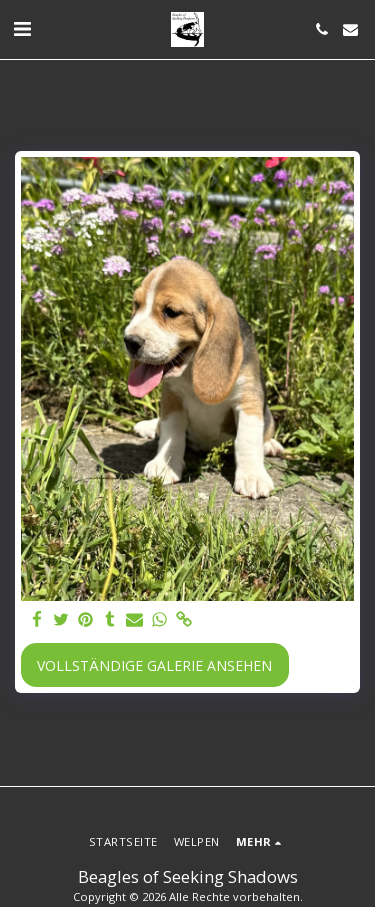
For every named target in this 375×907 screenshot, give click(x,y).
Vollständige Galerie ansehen (154, 665)
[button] (22, 28)
